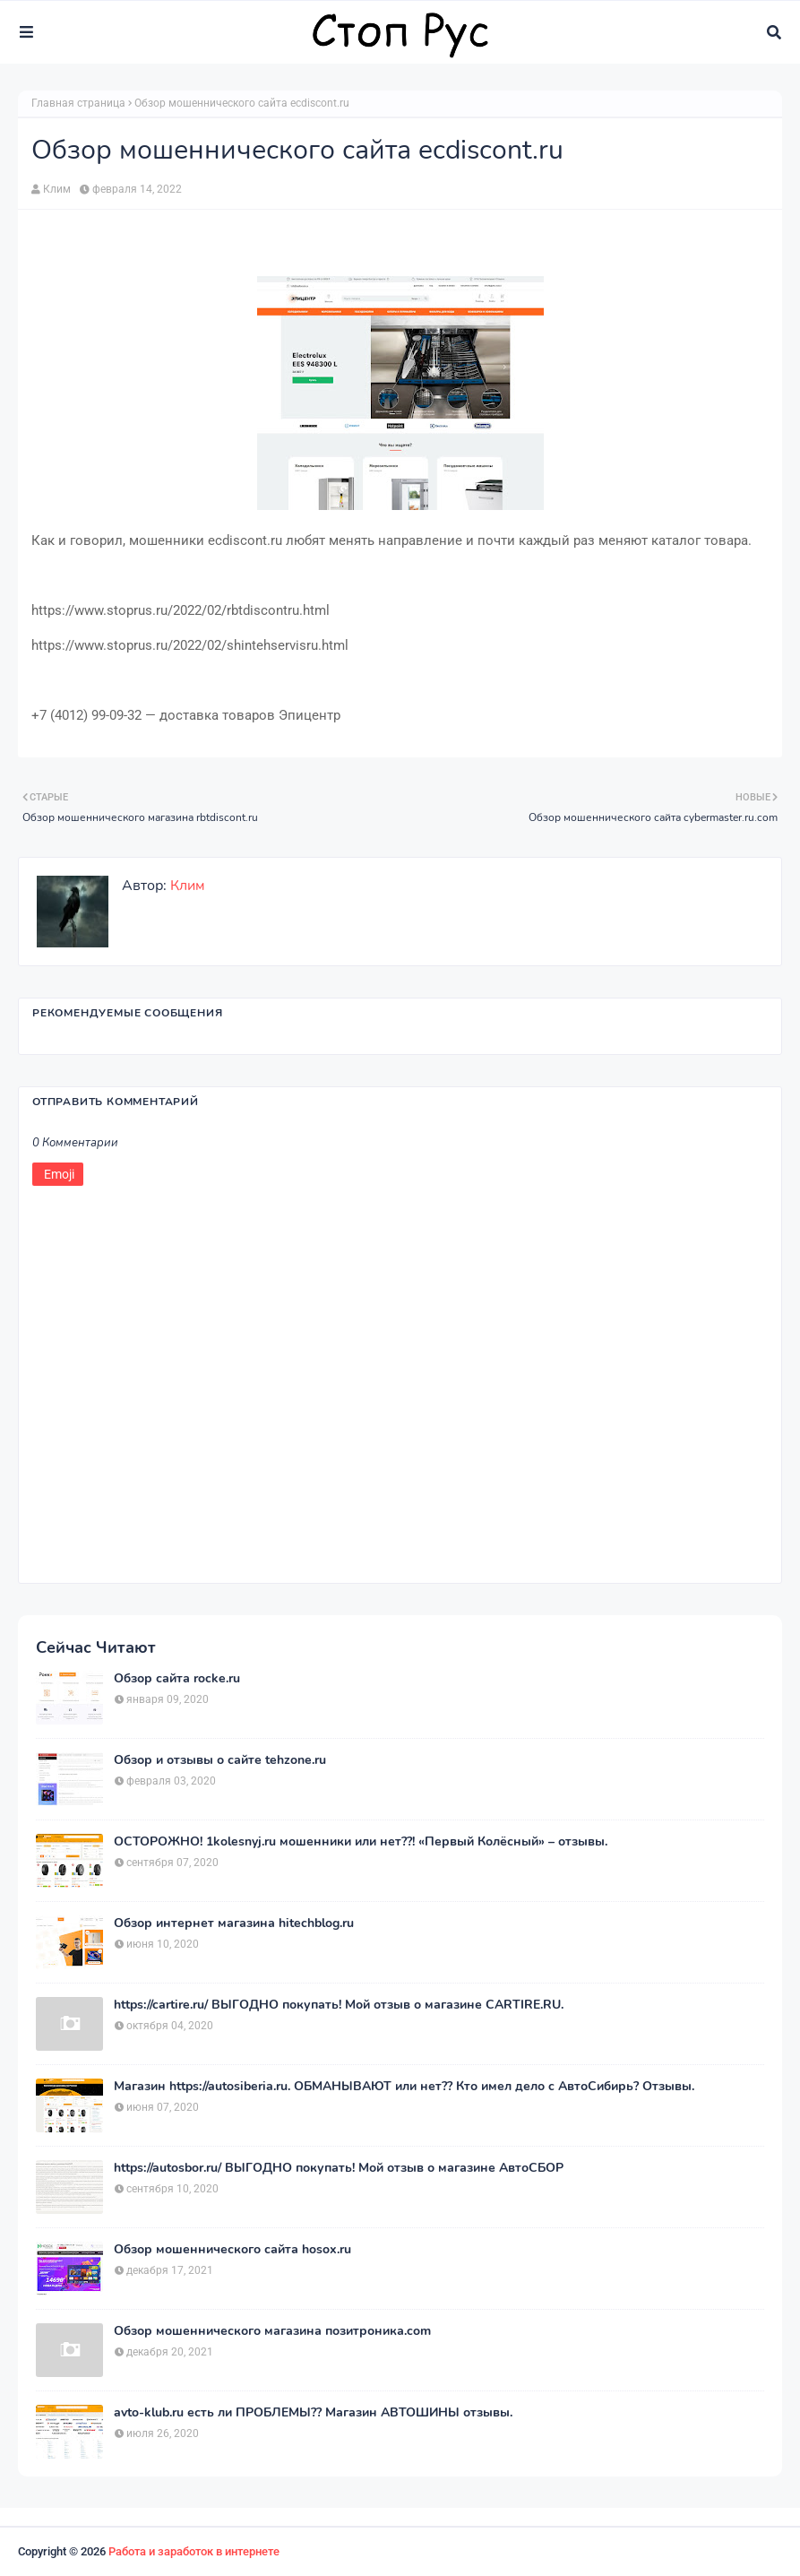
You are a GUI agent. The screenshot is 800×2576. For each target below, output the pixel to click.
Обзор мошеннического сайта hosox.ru (232, 2250)
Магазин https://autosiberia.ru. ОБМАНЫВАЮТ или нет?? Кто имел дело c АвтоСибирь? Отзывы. (404, 2087)
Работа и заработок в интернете (194, 2551)
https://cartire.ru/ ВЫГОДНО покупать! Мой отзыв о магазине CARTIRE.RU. (338, 2005)
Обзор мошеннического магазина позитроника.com (272, 2331)
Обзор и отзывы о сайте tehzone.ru (220, 1760)
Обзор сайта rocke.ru (177, 1679)
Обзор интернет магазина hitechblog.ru (234, 1923)
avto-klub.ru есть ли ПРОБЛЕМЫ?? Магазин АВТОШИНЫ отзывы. (313, 2413)
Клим (57, 189)
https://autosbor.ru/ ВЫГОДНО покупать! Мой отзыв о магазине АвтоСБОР (338, 2168)
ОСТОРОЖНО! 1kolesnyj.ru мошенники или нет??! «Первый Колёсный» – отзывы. (360, 1842)
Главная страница (78, 103)
